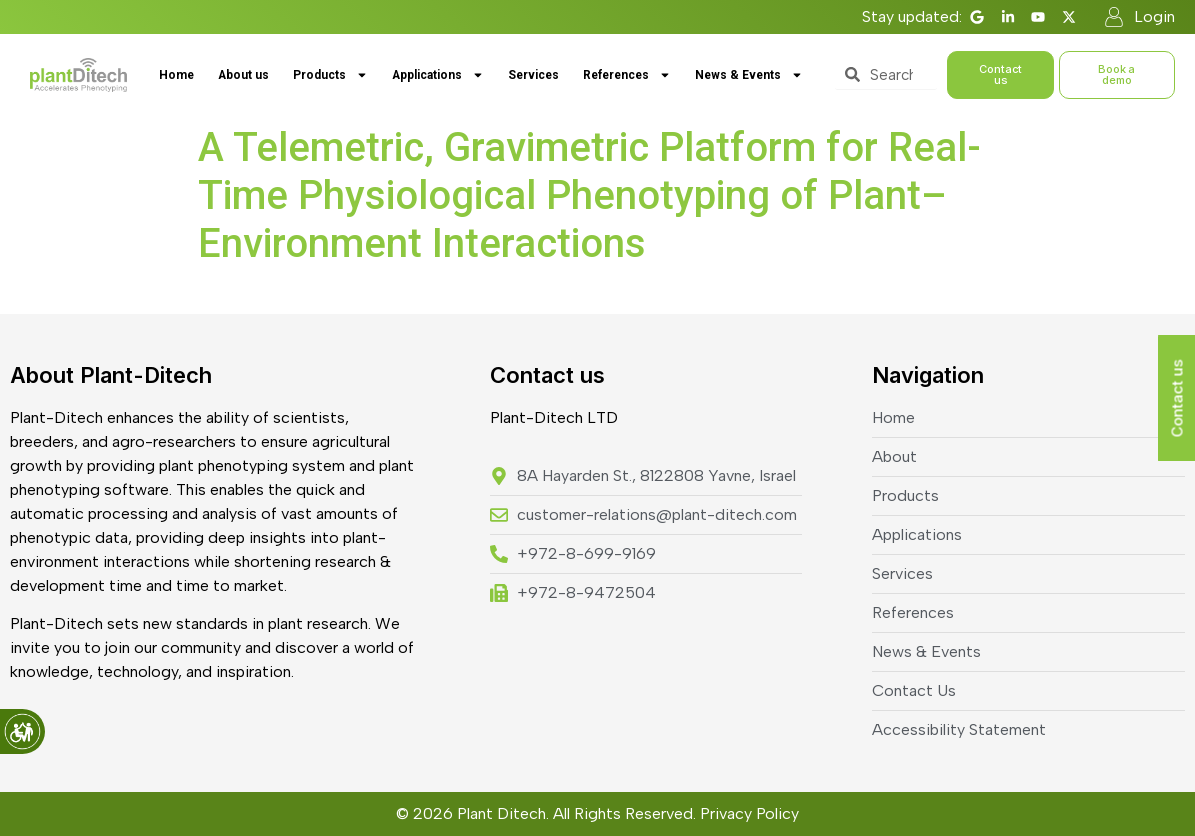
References (627, 75)
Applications (438, 75)
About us (243, 75)
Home (176, 75)
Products (330, 75)
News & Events (749, 75)
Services (533, 75)
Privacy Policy (749, 813)
